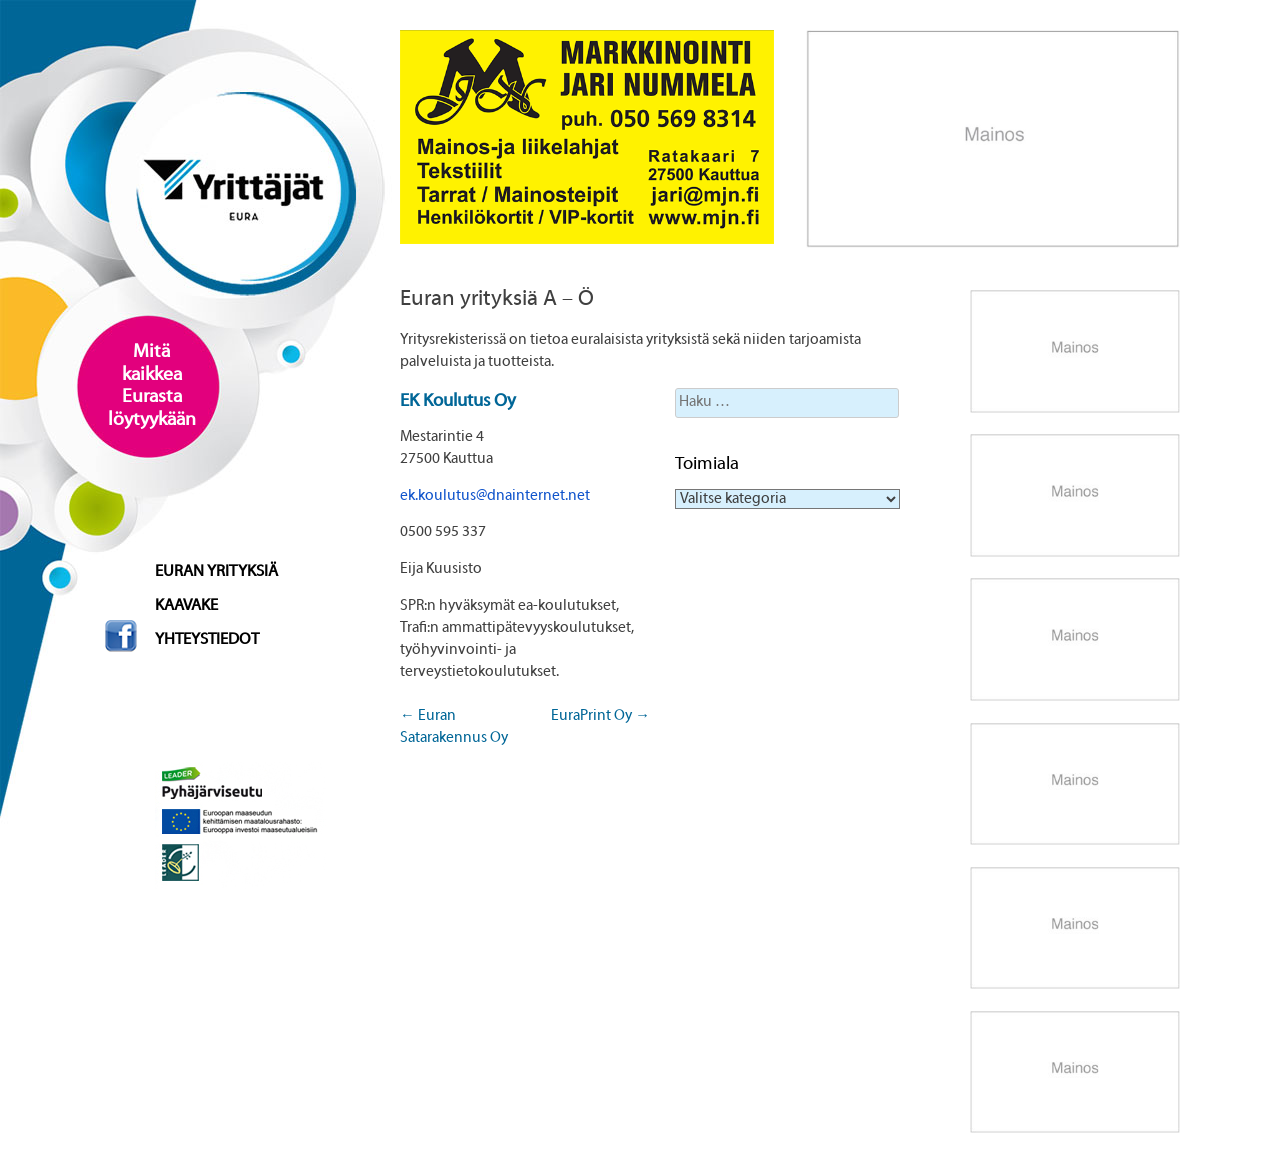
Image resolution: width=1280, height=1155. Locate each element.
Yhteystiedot (207, 640)
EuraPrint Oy (600, 716)
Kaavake (186, 606)
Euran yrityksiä (216, 572)
